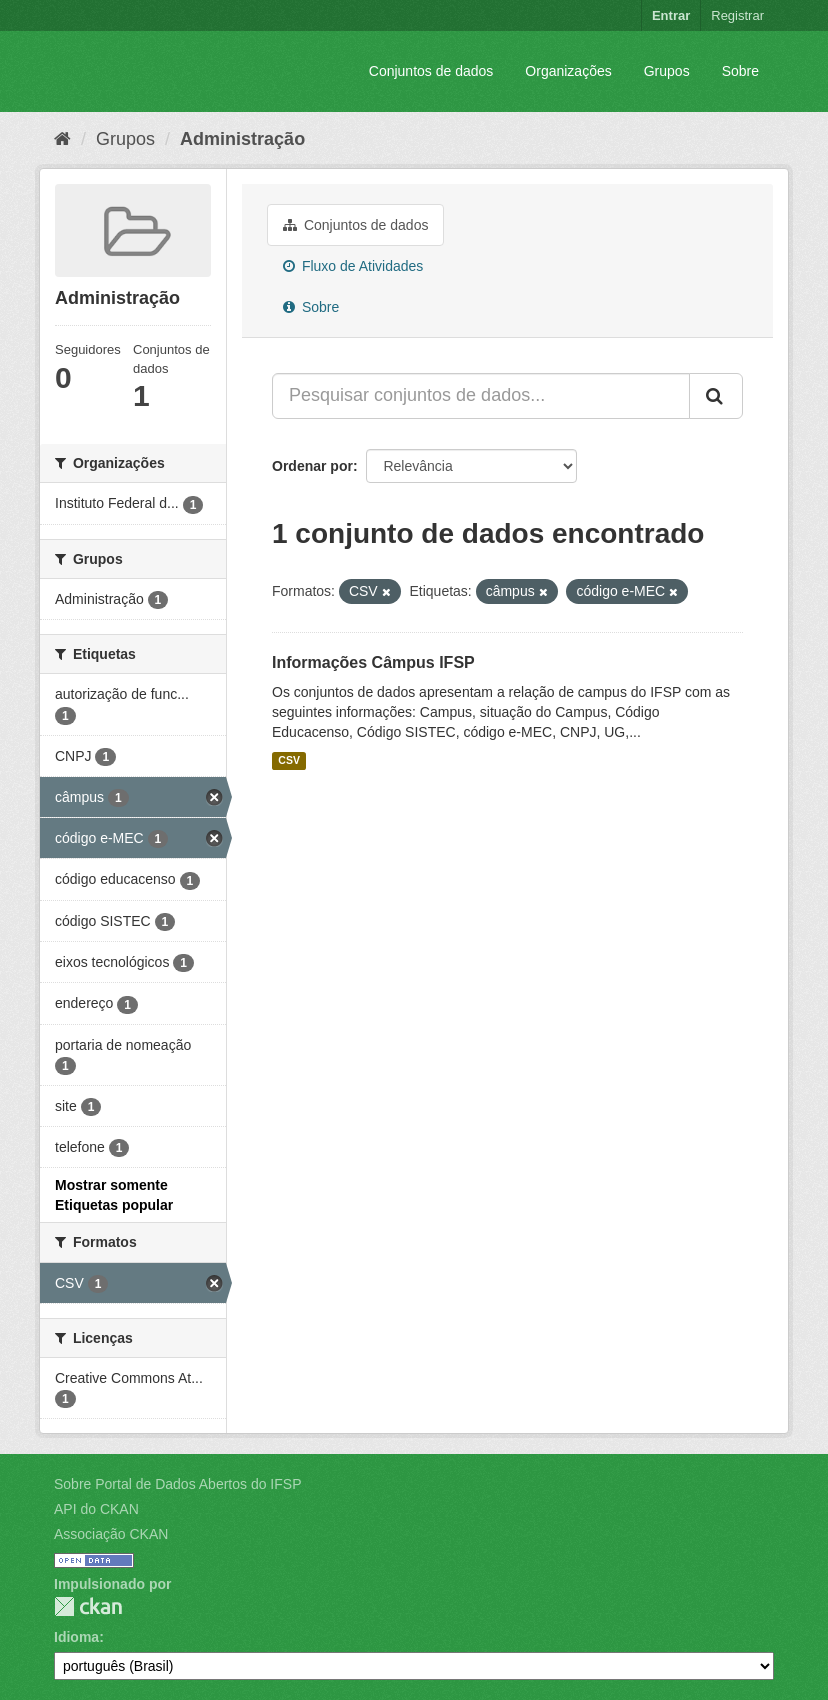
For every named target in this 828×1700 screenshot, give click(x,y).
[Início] (62, 139)
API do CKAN (96, 1509)
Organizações (568, 71)
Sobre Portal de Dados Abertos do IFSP (177, 1484)
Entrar (671, 15)
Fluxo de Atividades (353, 266)
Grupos (667, 71)
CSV (289, 761)
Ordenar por (312, 466)
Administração (242, 139)
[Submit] (716, 396)
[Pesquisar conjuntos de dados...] (481, 396)
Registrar (737, 15)
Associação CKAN (111, 1534)
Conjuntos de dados (431, 71)
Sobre (740, 71)
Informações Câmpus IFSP (373, 662)
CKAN (88, 1606)
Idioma (76, 1637)
